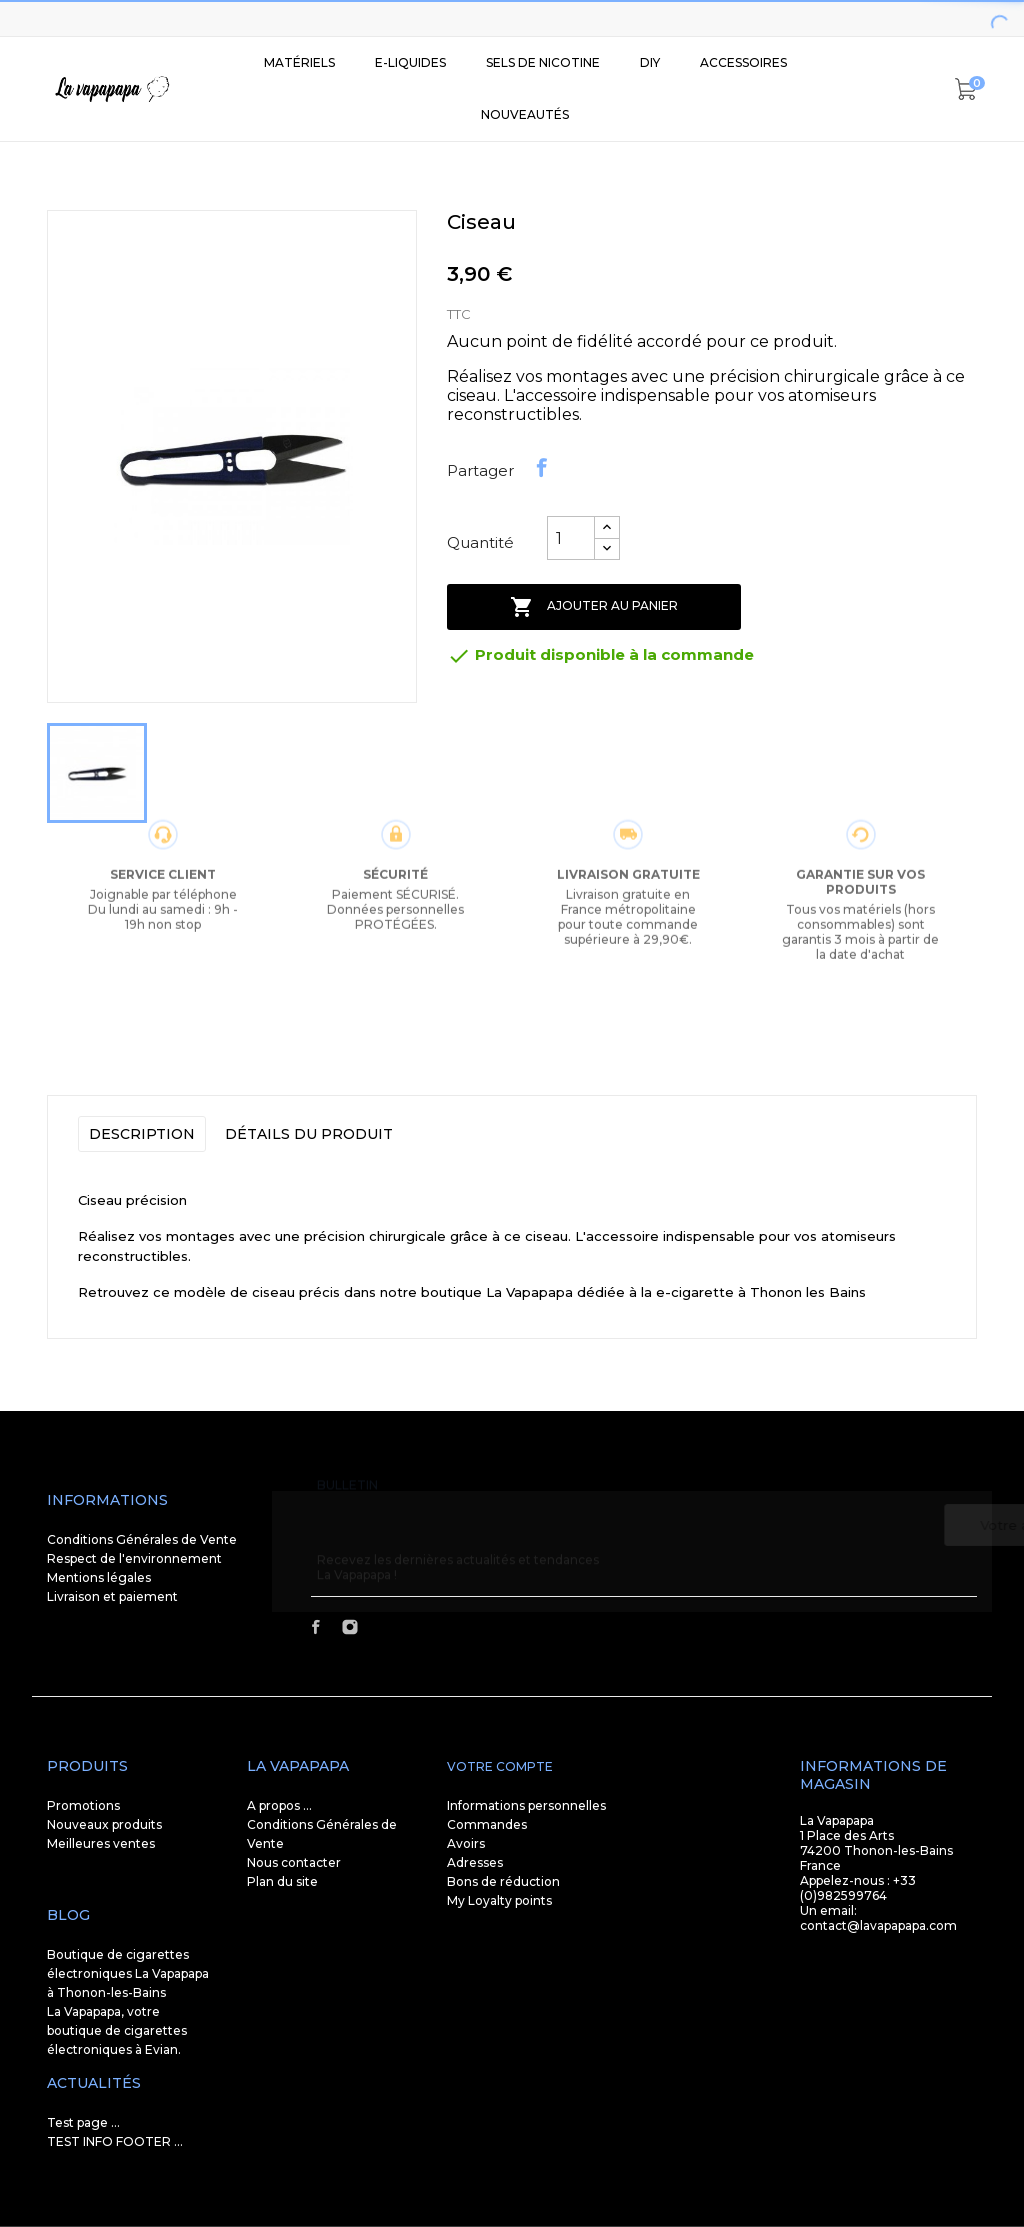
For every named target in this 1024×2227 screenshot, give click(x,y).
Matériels (299, 62)
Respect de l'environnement (134, 1558)
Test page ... (83, 2122)
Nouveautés (525, 114)
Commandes (487, 1824)
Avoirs (466, 1843)
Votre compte (500, 1766)
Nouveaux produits (104, 1824)
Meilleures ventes (101, 1843)
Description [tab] (142, 1134)
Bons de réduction (503, 1881)
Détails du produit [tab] (309, 1134)
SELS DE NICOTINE (543, 62)
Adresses (475, 1862)
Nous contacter (294, 1862)
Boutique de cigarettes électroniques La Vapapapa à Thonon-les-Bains (128, 1973)
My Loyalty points (499, 1900)
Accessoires (743, 62)
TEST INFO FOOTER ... (115, 2141)
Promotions (83, 1805)
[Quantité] (571, 538)
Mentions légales (99, 1577)
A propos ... (279, 1805)
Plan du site (282, 1881)
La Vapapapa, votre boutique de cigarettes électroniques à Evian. (117, 2030)
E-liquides (410, 62)
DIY (650, 62)
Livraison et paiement (112, 1596)
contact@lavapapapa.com (878, 1925)
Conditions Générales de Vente (142, 1539)
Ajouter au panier (594, 607)
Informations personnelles (526, 1805)
